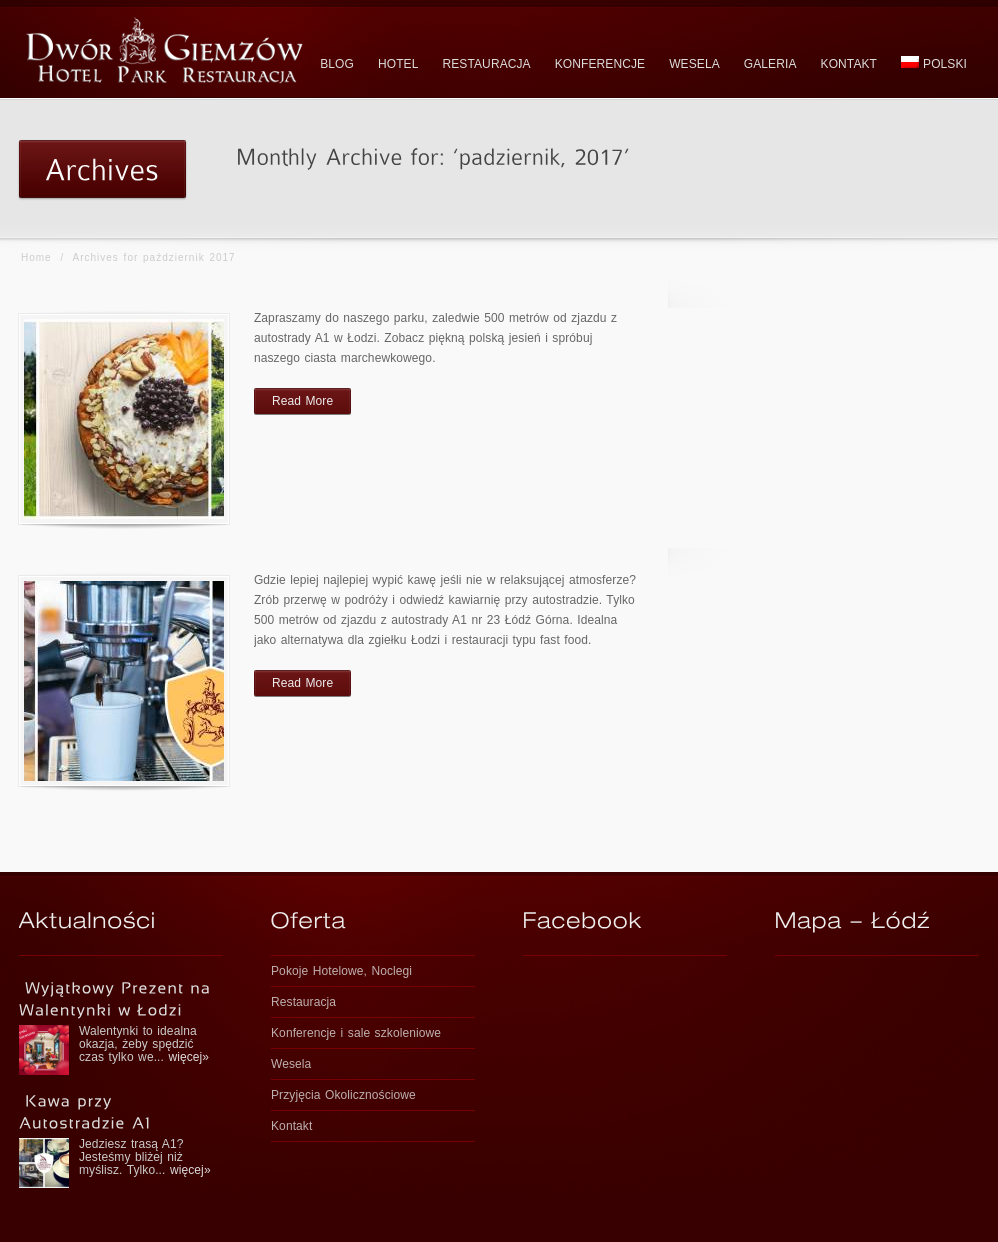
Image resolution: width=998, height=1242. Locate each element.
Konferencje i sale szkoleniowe (356, 1033)
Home (36, 257)
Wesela (291, 1064)
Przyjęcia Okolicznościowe (343, 1095)
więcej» (188, 1057)
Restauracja (303, 1002)
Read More (302, 401)
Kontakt (291, 1126)
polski (934, 63)
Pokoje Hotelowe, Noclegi (341, 971)
